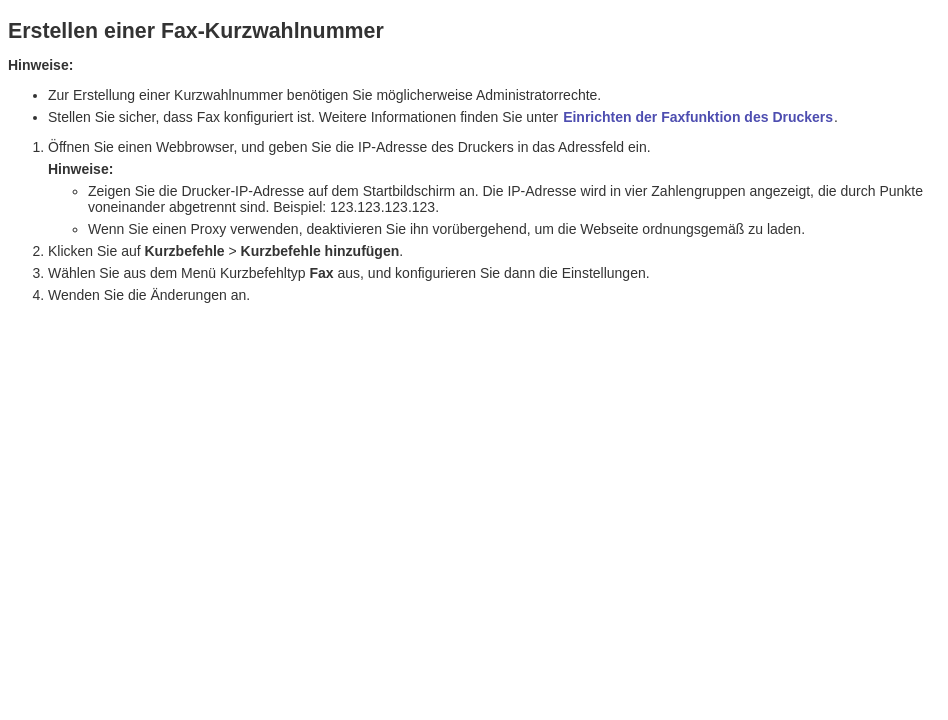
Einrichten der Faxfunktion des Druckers (698, 117)
